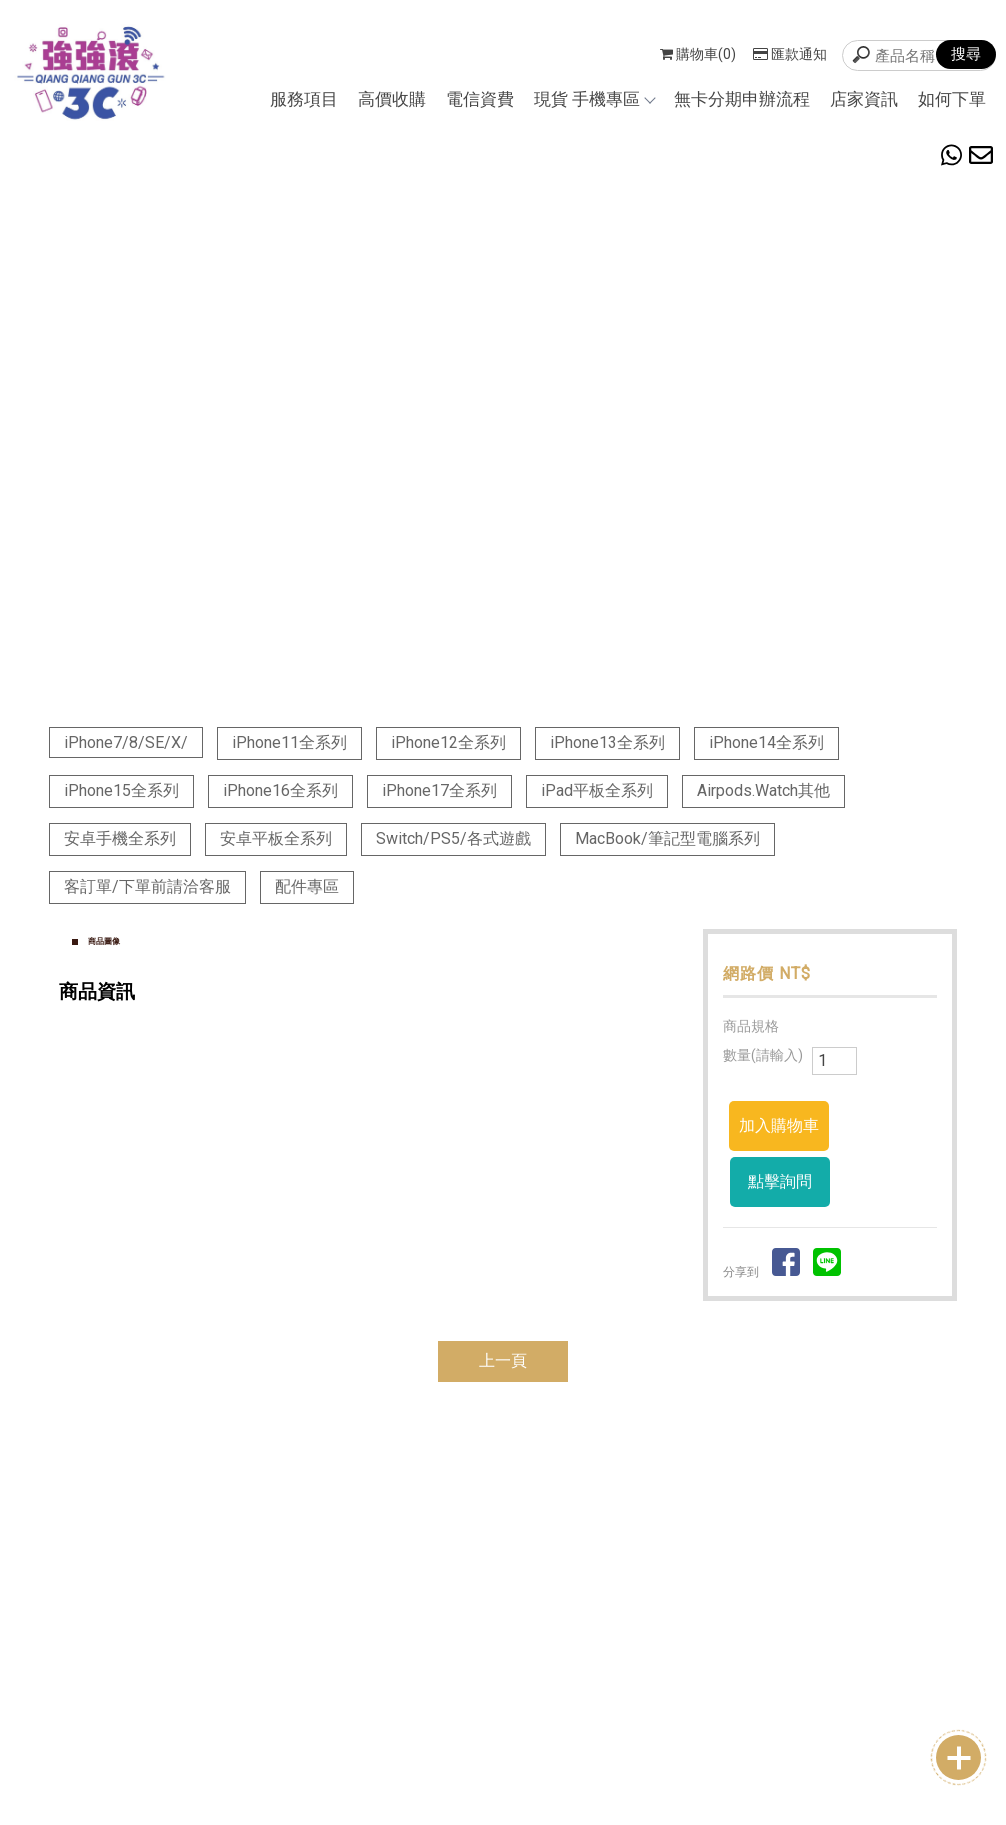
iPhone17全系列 (439, 790)
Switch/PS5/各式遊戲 (453, 838)
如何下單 (952, 99)
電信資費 (480, 99)
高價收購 (392, 99)
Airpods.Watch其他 (763, 790)
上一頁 (503, 1360)
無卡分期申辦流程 (742, 99)
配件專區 (307, 886)
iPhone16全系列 (280, 790)
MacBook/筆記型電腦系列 (667, 838)
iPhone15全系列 (121, 790)
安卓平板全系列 (276, 838)
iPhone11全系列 (289, 742)
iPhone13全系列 (607, 742)
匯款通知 (790, 54)
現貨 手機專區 (594, 99)
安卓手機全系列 (120, 838)
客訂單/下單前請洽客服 (147, 886)
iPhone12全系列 (448, 742)
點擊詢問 (780, 1181)
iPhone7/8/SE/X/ (126, 742)
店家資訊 (864, 99)
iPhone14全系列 (766, 742)
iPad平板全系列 (597, 790)
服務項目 (304, 99)
